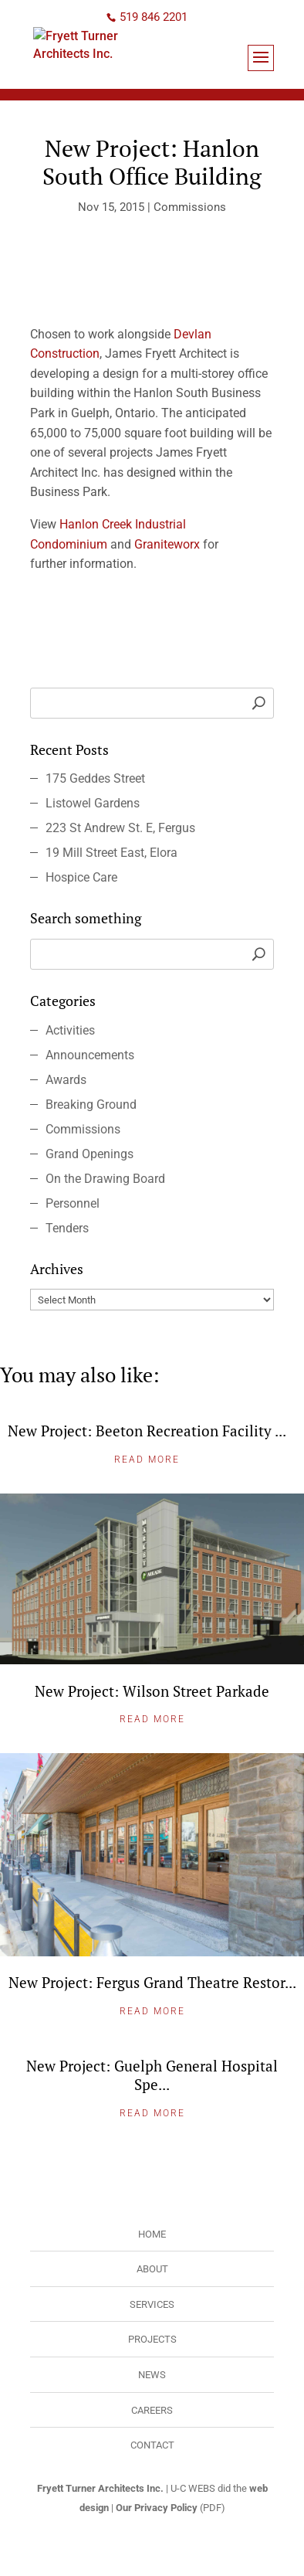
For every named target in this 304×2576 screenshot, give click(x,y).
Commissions (190, 207)
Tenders (67, 1228)
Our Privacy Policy (157, 2507)
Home (152, 2234)
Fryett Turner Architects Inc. (100, 2488)
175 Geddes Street (95, 778)
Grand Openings (89, 1154)
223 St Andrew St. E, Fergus (120, 828)
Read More (147, 1459)
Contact (152, 2445)
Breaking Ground (91, 1104)
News (152, 2375)
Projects (152, 2339)
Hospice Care (81, 877)
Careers (152, 2410)
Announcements (90, 1055)
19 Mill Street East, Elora (111, 852)
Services (152, 2304)
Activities (70, 1030)
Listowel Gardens (93, 803)
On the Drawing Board (105, 1178)
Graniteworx (167, 544)
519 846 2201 (153, 17)
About (152, 2269)
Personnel (73, 1203)
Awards (66, 1079)
